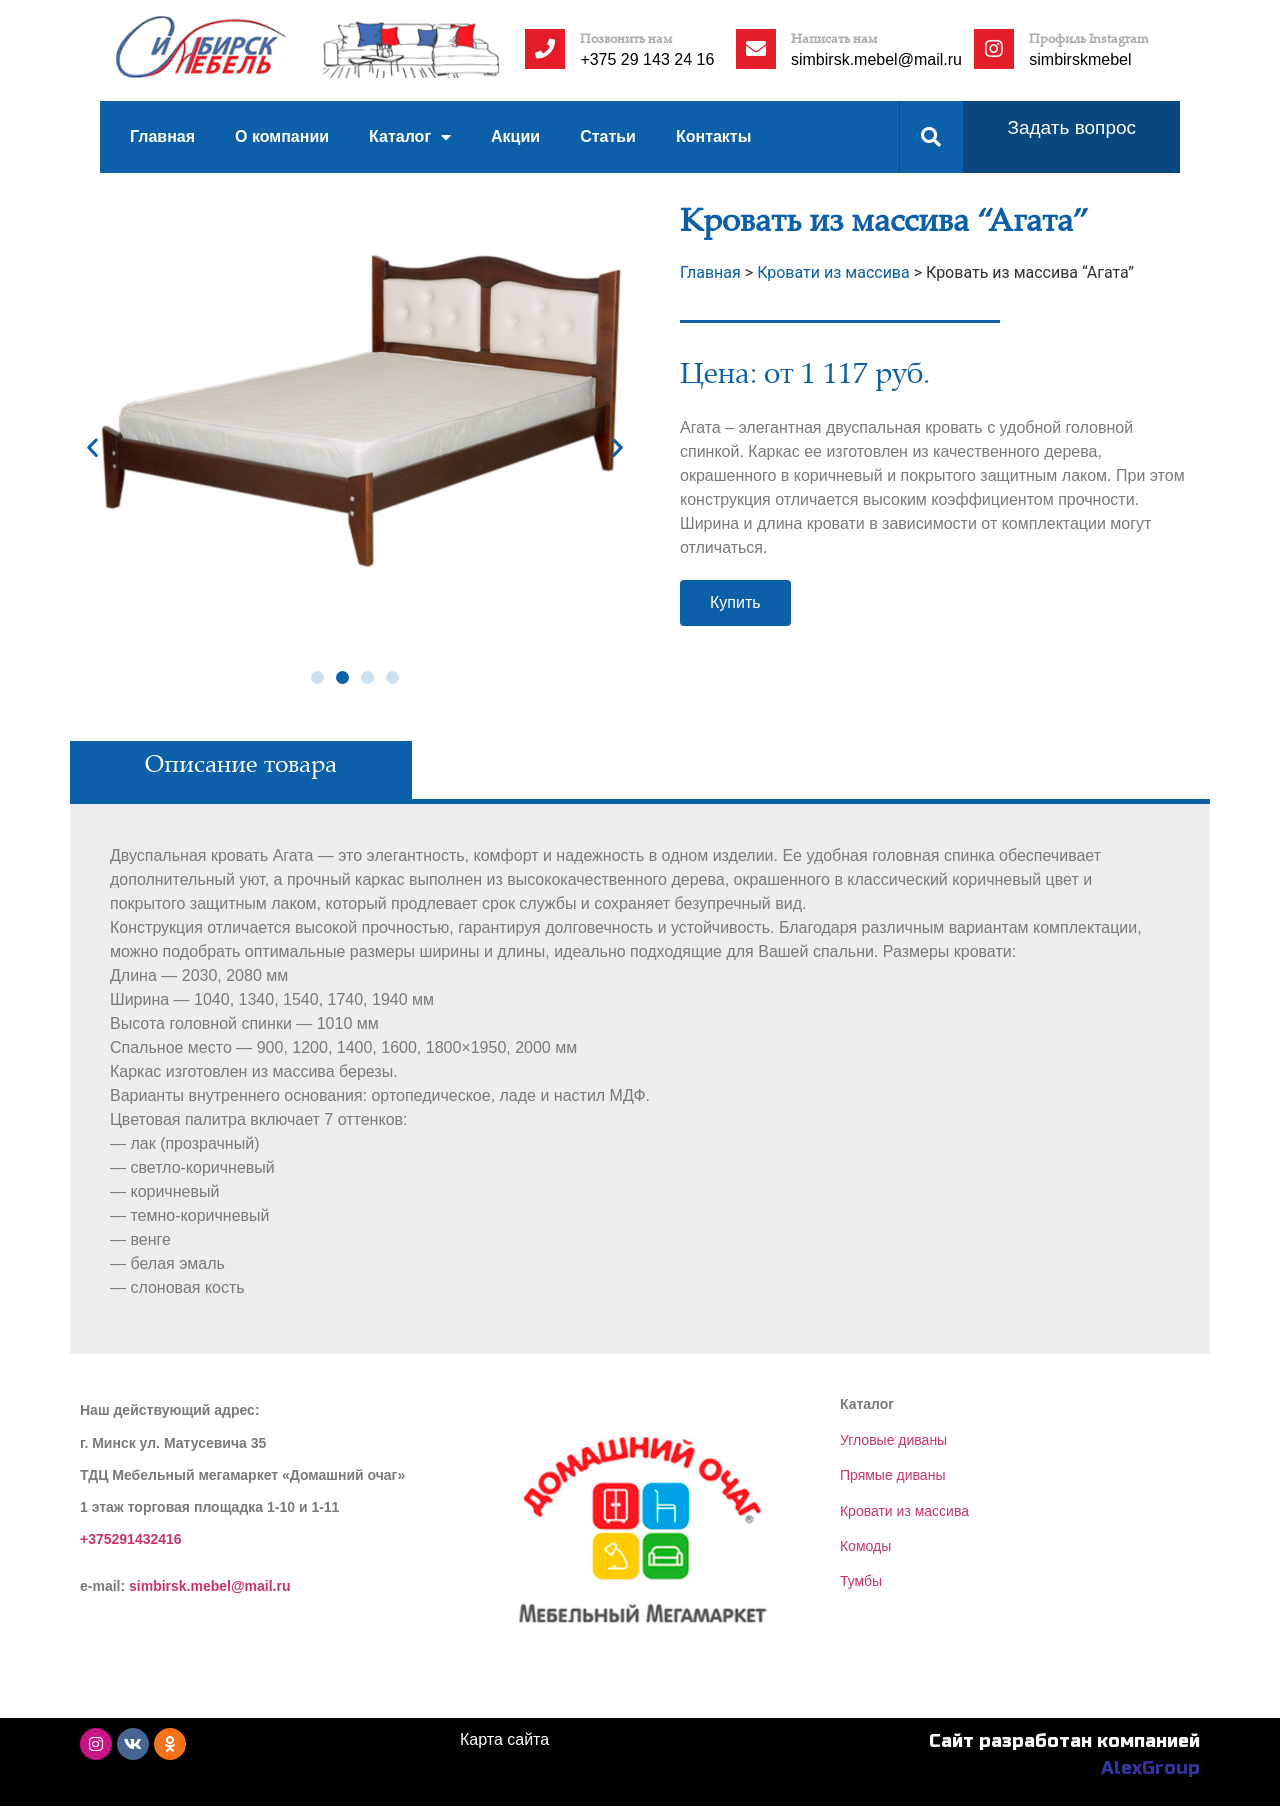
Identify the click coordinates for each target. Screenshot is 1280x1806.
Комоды (865, 1546)
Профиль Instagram (1088, 38)
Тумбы (861, 1581)
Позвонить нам (626, 38)
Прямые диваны (893, 1475)
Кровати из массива (904, 1511)
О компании (282, 136)
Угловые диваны (893, 1440)
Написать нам (834, 38)
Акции (515, 136)
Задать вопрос (1071, 127)
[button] (317, 677)
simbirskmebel (1080, 59)
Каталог (410, 137)
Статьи (608, 136)
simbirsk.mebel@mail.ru (876, 59)
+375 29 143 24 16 (647, 59)
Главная (162, 136)
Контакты (713, 136)
